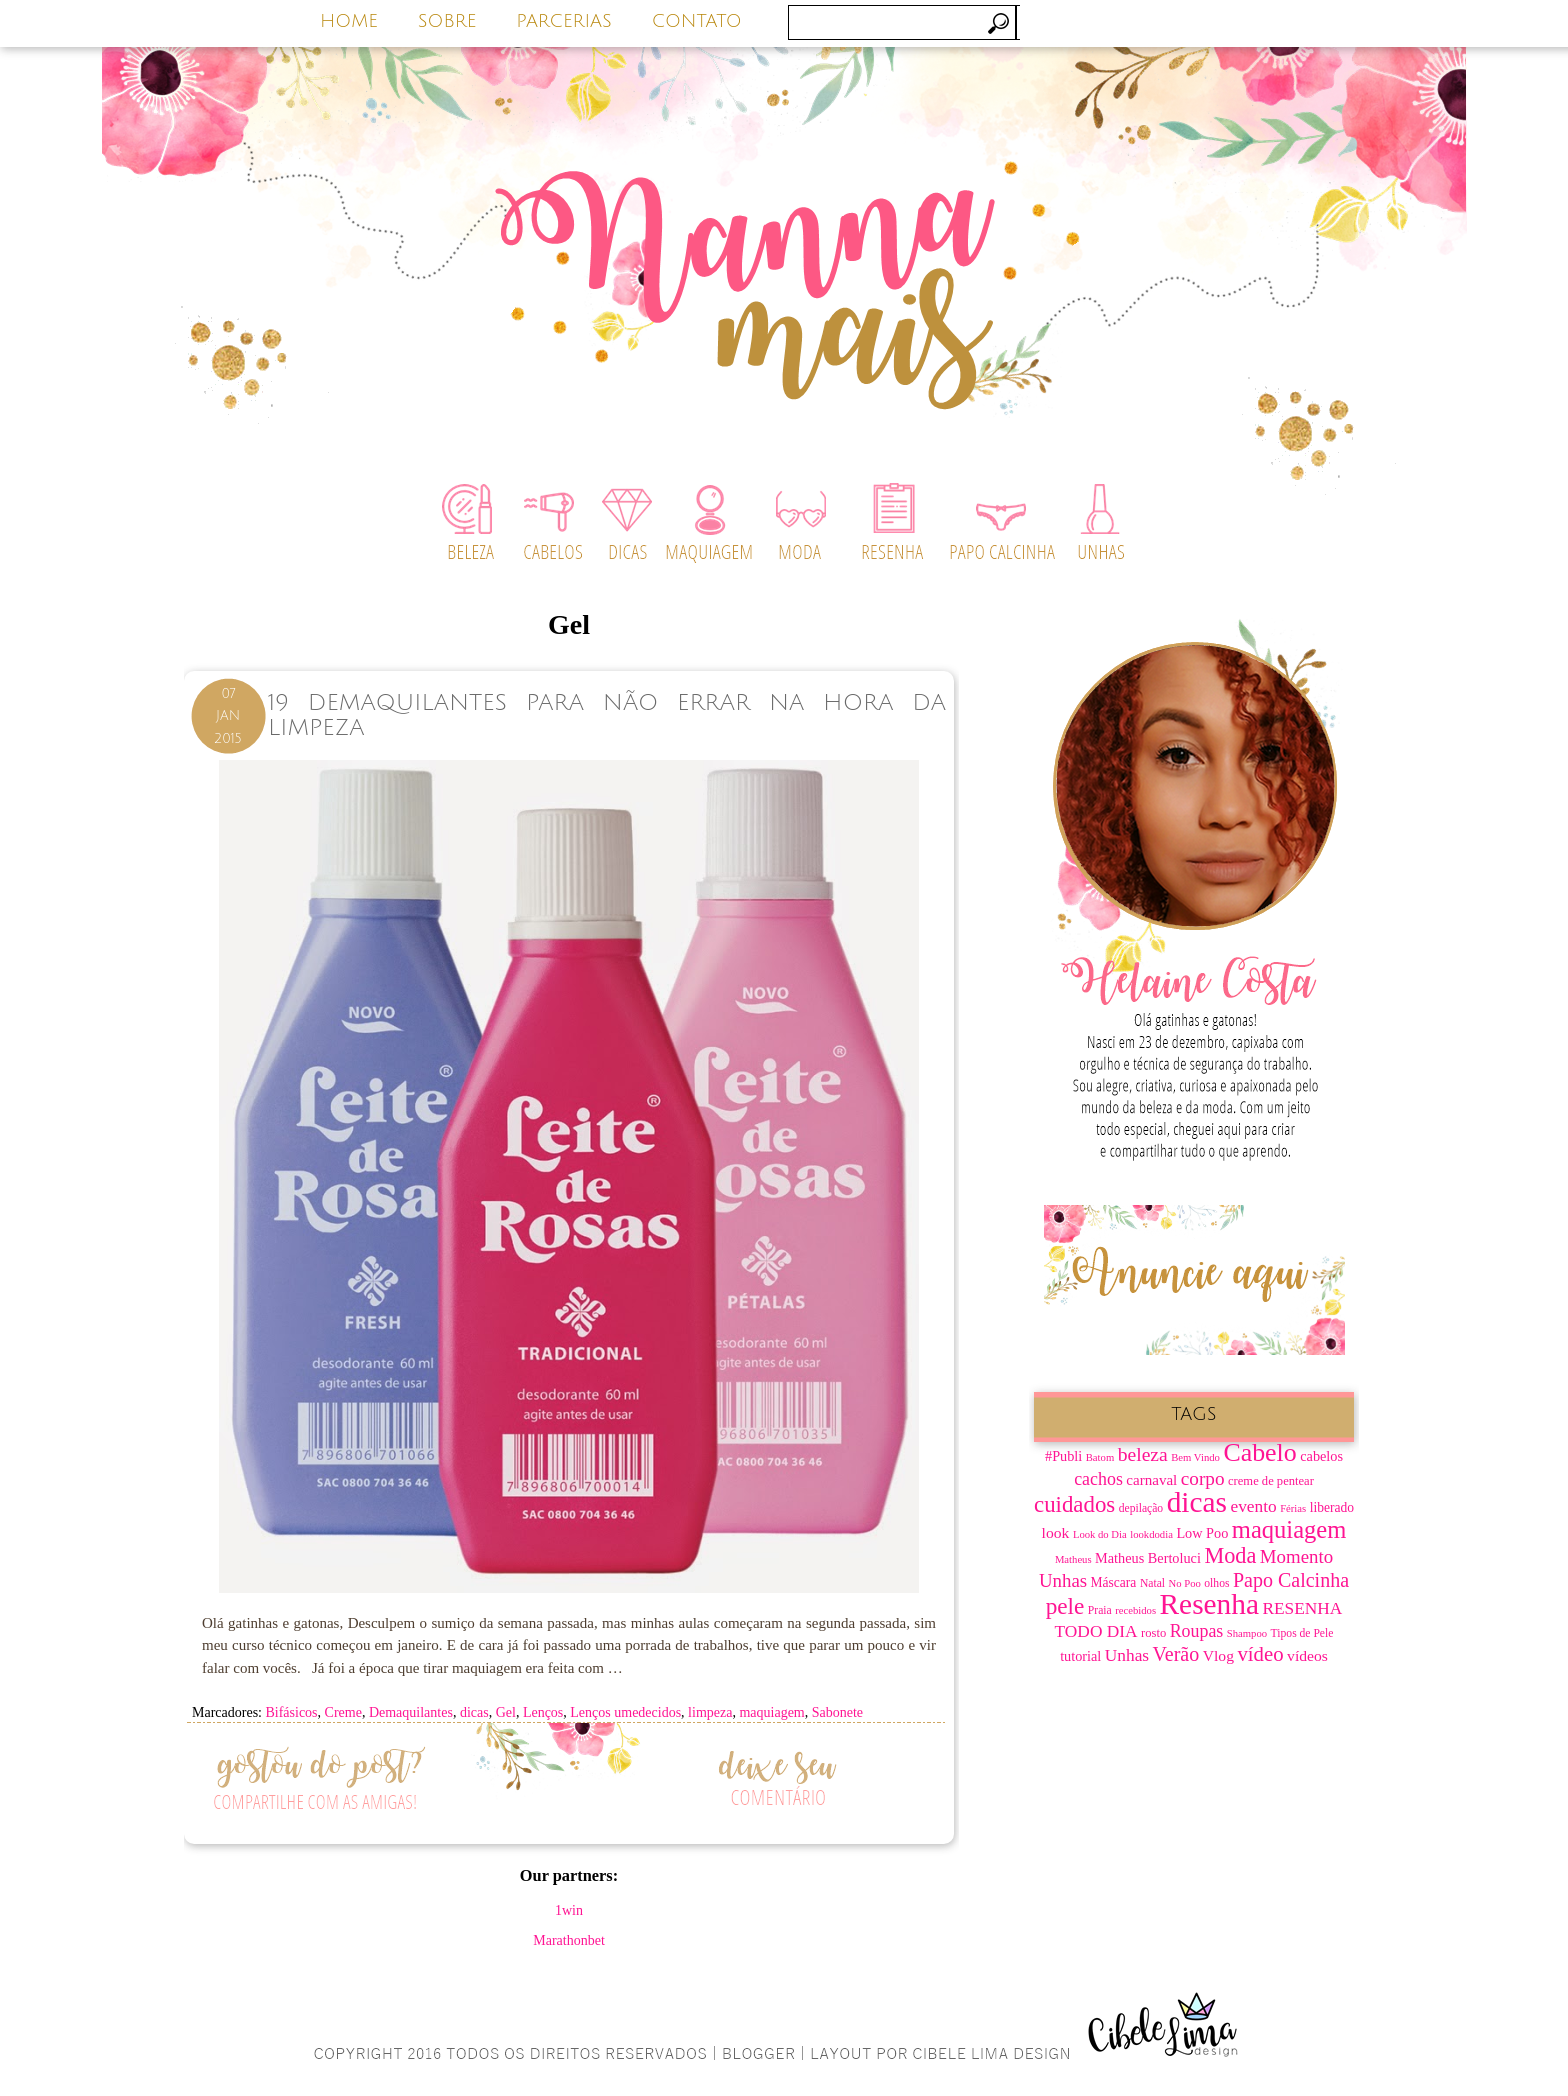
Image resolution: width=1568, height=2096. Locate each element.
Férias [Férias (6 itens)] (1293, 1508)
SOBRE (447, 21)
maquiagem (771, 1712)
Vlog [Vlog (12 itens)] (1218, 1655)
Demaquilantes (411, 1712)
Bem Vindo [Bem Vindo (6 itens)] (1195, 1457)
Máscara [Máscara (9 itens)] (1114, 1582)
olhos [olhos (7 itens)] (1216, 1583)
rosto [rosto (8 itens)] (1153, 1633)
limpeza (710, 1712)
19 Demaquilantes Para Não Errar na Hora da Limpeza (607, 715)
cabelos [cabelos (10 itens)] (1321, 1456)
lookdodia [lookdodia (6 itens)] (1151, 1534)
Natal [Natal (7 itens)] (1152, 1583)
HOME (349, 21)
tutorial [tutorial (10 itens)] (1080, 1656)
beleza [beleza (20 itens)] (1143, 1454)
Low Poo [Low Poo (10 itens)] (1202, 1533)
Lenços (543, 1712)
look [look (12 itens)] (1056, 1532)
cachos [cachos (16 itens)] (1098, 1479)
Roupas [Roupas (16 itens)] (1197, 1631)
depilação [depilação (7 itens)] (1141, 1508)
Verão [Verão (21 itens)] (1176, 1654)
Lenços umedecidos (625, 1712)
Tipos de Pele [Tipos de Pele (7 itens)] (1302, 1633)
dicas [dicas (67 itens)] (1197, 1502)
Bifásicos (291, 1712)
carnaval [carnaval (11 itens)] (1151, 1480)
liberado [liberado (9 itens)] (1332, 1507)
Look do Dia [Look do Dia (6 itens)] (1100, 1534)
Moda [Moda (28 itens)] (1230, 1555)
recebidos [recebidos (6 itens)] (1135, 1610)
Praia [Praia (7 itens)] (1100, 1610)
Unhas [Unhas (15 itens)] (1127, 1655)
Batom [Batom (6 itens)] (1100, 1457)
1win (569, 1910)
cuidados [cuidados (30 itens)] (1074, 1504)
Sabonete (837, 1712)
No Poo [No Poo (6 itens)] (1185, 1583)
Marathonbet (569, 1940)
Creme (343, 1712)
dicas (474, 1712)
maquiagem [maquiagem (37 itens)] (1289, 1529)
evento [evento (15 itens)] (1253, 1506)
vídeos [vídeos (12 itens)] (1307, 1655)
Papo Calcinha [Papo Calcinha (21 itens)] (1291, 1580)
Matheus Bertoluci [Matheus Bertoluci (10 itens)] (1148, 1558)
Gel (506, 1712)
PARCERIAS (564, 21)
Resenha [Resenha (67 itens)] (1209, 1604)
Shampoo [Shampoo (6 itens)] (1247, 1633)
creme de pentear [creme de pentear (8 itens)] (1271, 1481)
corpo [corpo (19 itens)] (1203, 1478)
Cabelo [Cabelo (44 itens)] (1259, 1452)
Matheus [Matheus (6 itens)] (1073, 1559)
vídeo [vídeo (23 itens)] (1260, 1654)
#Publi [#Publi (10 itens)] (1063, 1456)
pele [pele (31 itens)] (1065, 1606)
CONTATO (697, 21)
